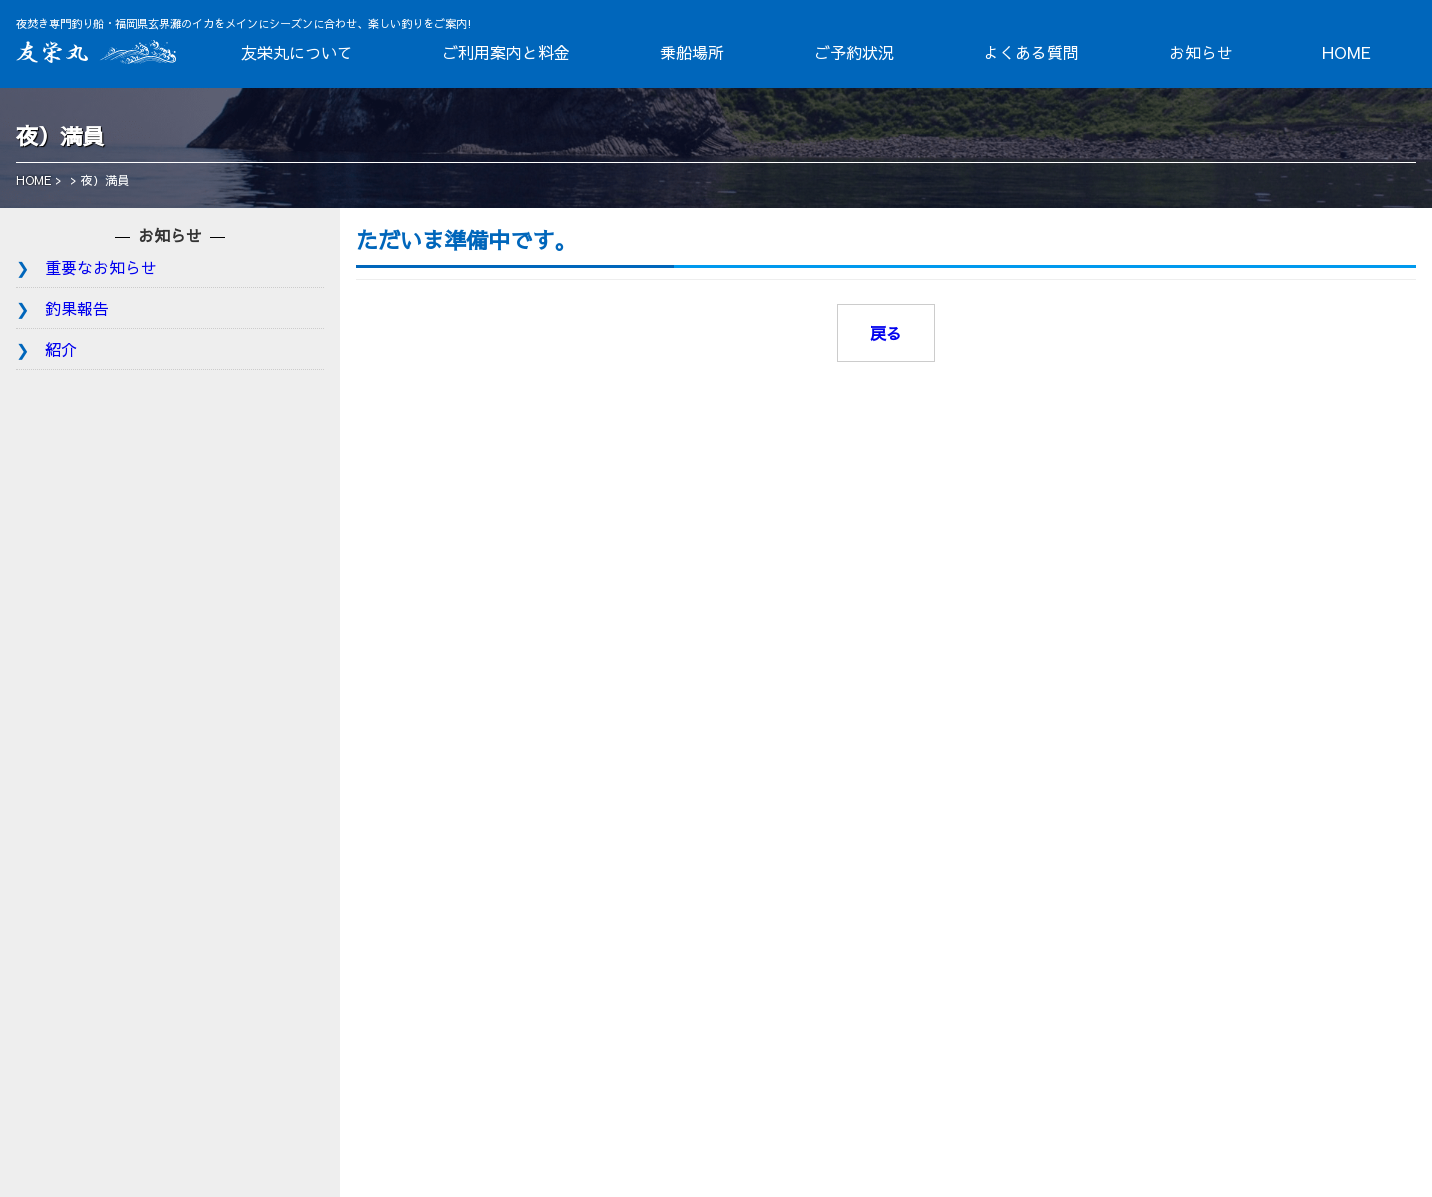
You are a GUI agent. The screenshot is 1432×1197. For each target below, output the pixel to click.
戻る (886, 333)
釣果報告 (77, 308)
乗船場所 (692, 52)
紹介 (61, 349)
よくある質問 (1031, 52)
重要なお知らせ (101, 267)
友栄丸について (297, 52)
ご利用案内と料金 (506, 52)
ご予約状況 (854, 52)
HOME (1346, 52)
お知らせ (1201, 52)
